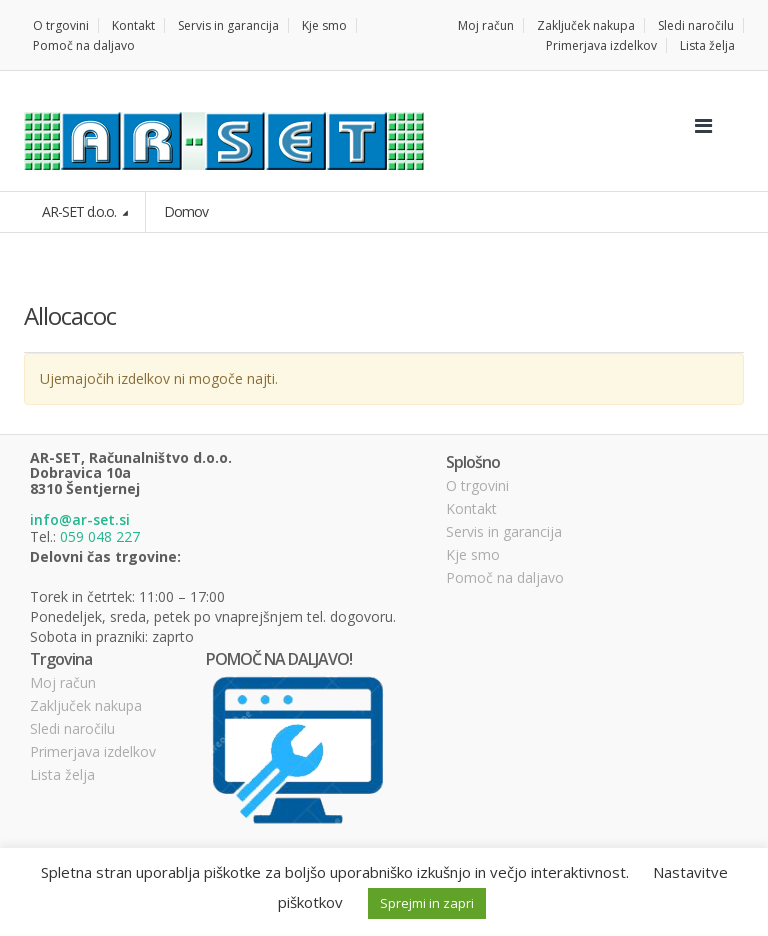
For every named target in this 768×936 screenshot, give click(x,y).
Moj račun (486, 25)
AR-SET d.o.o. (80, 211)
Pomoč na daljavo (84, 45)
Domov (186, 211)
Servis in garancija (228, 25)
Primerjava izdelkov (601, 45)
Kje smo (324, 25)
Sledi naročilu (696, 25)
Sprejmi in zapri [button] (427, 903)
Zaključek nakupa (586, 25)
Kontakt (133, 25)
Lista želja (707, 45)
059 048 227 (100, 536)
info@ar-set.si (80, 519)
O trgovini (61, 25)
